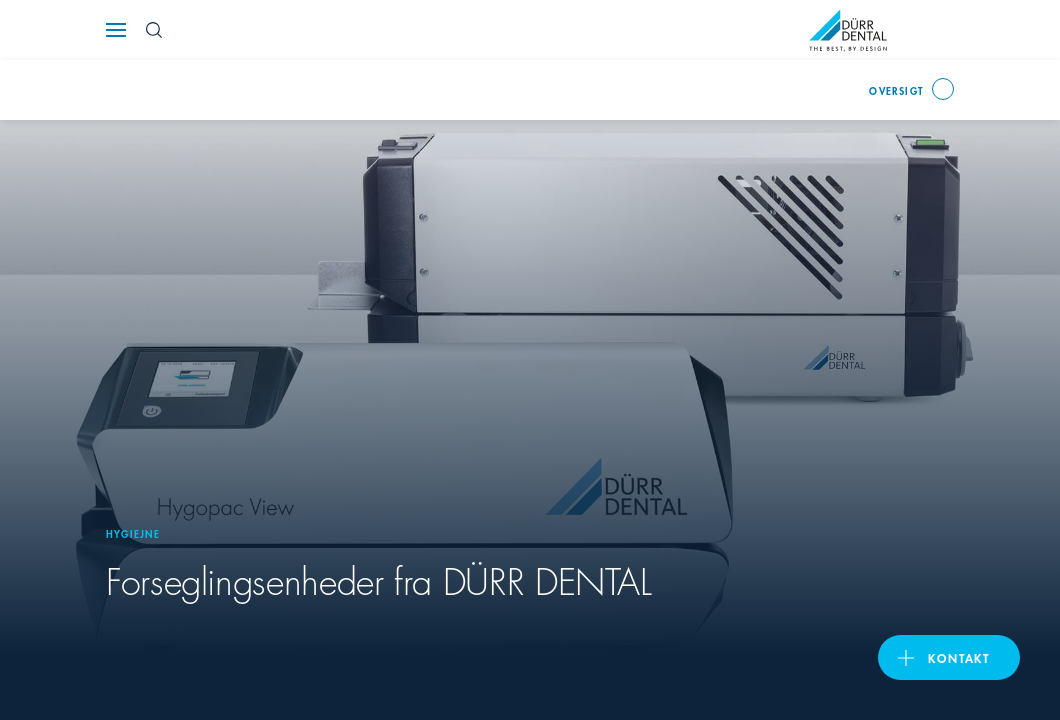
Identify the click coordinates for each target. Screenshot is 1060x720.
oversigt (896, 90)
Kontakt (959, 657)
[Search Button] (154, 30)
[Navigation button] (116, 30)
